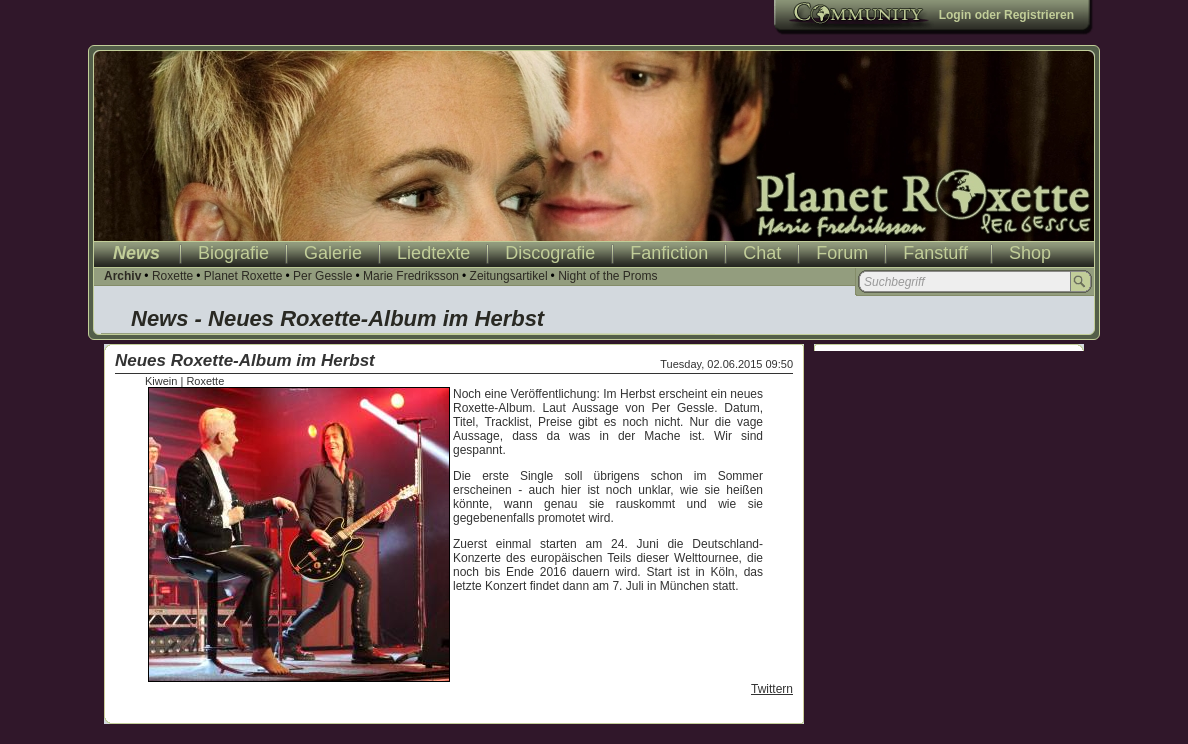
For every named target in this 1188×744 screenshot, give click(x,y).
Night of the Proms (607, 276)
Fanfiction (669, 253)
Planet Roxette (243, 276)
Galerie (333, 253)
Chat (762, 253)
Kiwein (161, 381)
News (136, 253)
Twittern (772, 689)
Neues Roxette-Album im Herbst (245, 360)
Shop (1030, 253)
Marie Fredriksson (411, 276)
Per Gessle (322, 276)
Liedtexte (433, 253)
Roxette (172, 276)
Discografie (550, 253)
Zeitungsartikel (509, 276)
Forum (842, 253)
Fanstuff (935, 253)
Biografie (233, 253)
